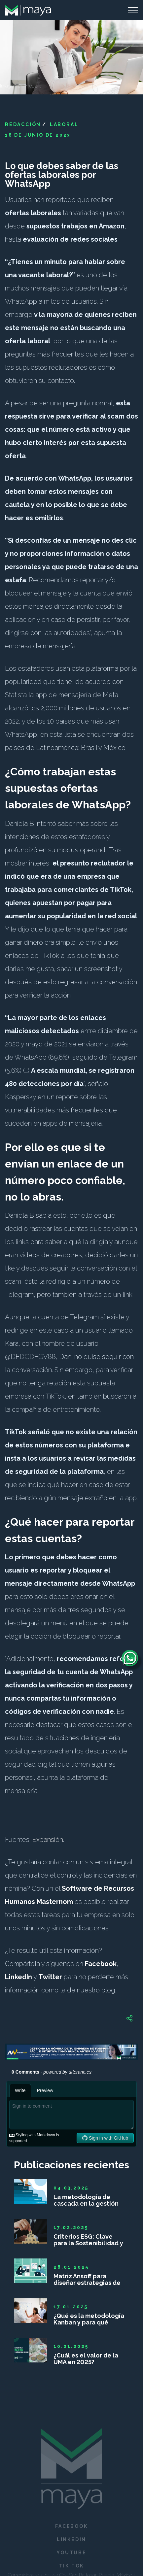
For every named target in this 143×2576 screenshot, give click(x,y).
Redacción (23, 124)
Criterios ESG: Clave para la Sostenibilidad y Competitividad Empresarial (88, 2240)
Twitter (50, 1977)
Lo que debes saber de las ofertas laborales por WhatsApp (61, 175)
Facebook (101, 1964)
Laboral (64, 124)
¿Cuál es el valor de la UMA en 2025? (86, 2358)
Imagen (8, 86)
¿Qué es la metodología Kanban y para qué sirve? (89, 2319)
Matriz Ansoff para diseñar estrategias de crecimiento (87, 2279)
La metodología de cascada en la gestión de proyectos (86, 2200)
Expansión (47, 1840)
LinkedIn (18, 1977)
